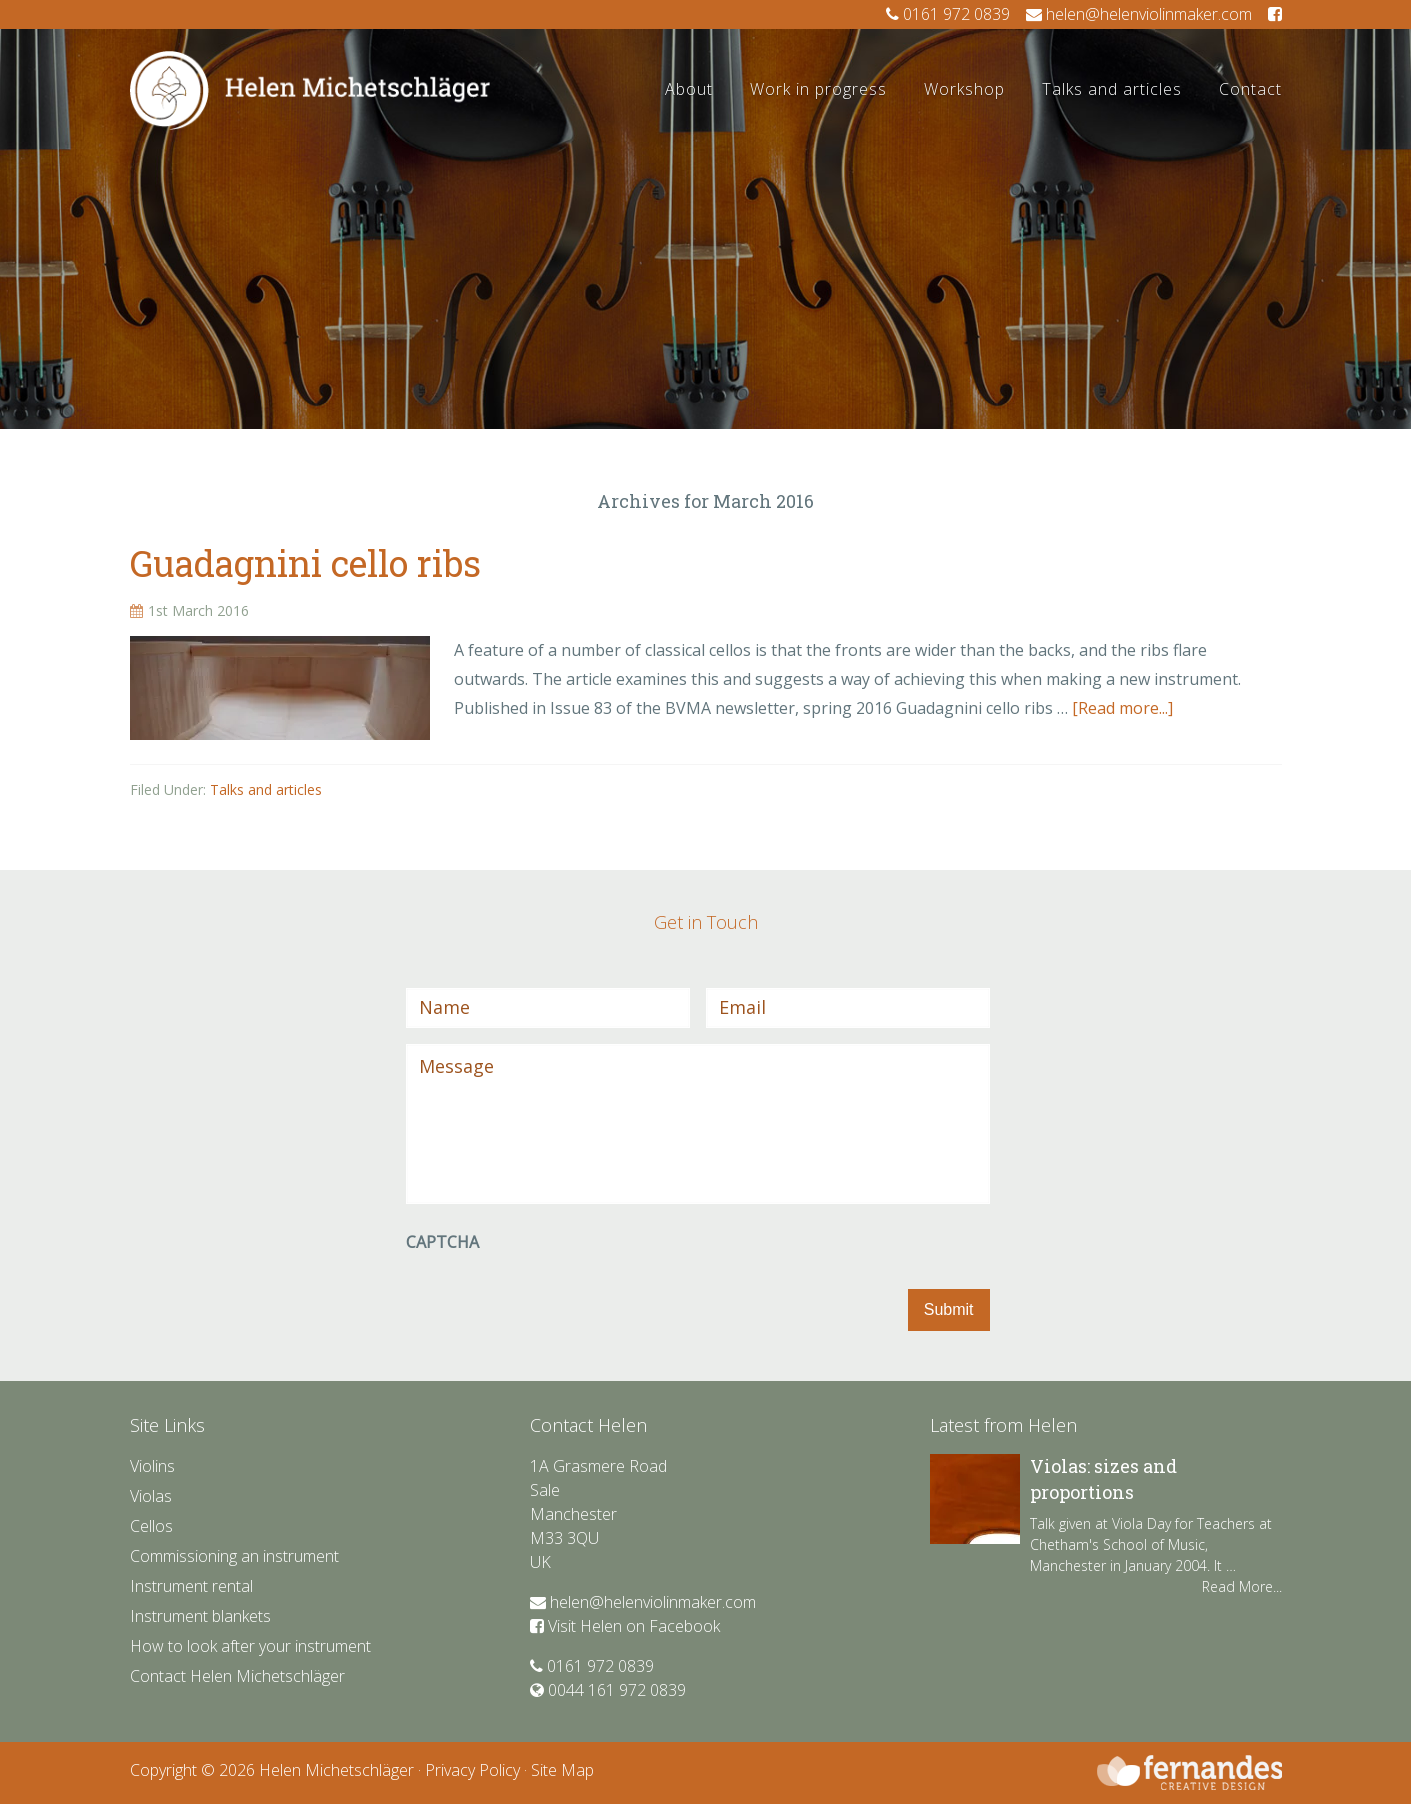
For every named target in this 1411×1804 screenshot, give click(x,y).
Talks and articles (266, 789)
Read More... (1242, 1586)
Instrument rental (191, 1586)
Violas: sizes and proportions (1103, 1478)
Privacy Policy (472, 1770)
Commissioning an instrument (234, 1556)
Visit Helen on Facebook (625, 1626)
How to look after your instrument (250, 1646)
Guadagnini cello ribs (305, 563)
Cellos (151, 1526)
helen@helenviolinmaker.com (1139, 14)
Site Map (562, 1770)
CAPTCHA (442, 1242)
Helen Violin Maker (310, 126)
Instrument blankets (200, 1616)
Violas (151, 1496)
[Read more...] (1122, 708)
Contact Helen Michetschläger (237, 1676)
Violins (152, 1466)
